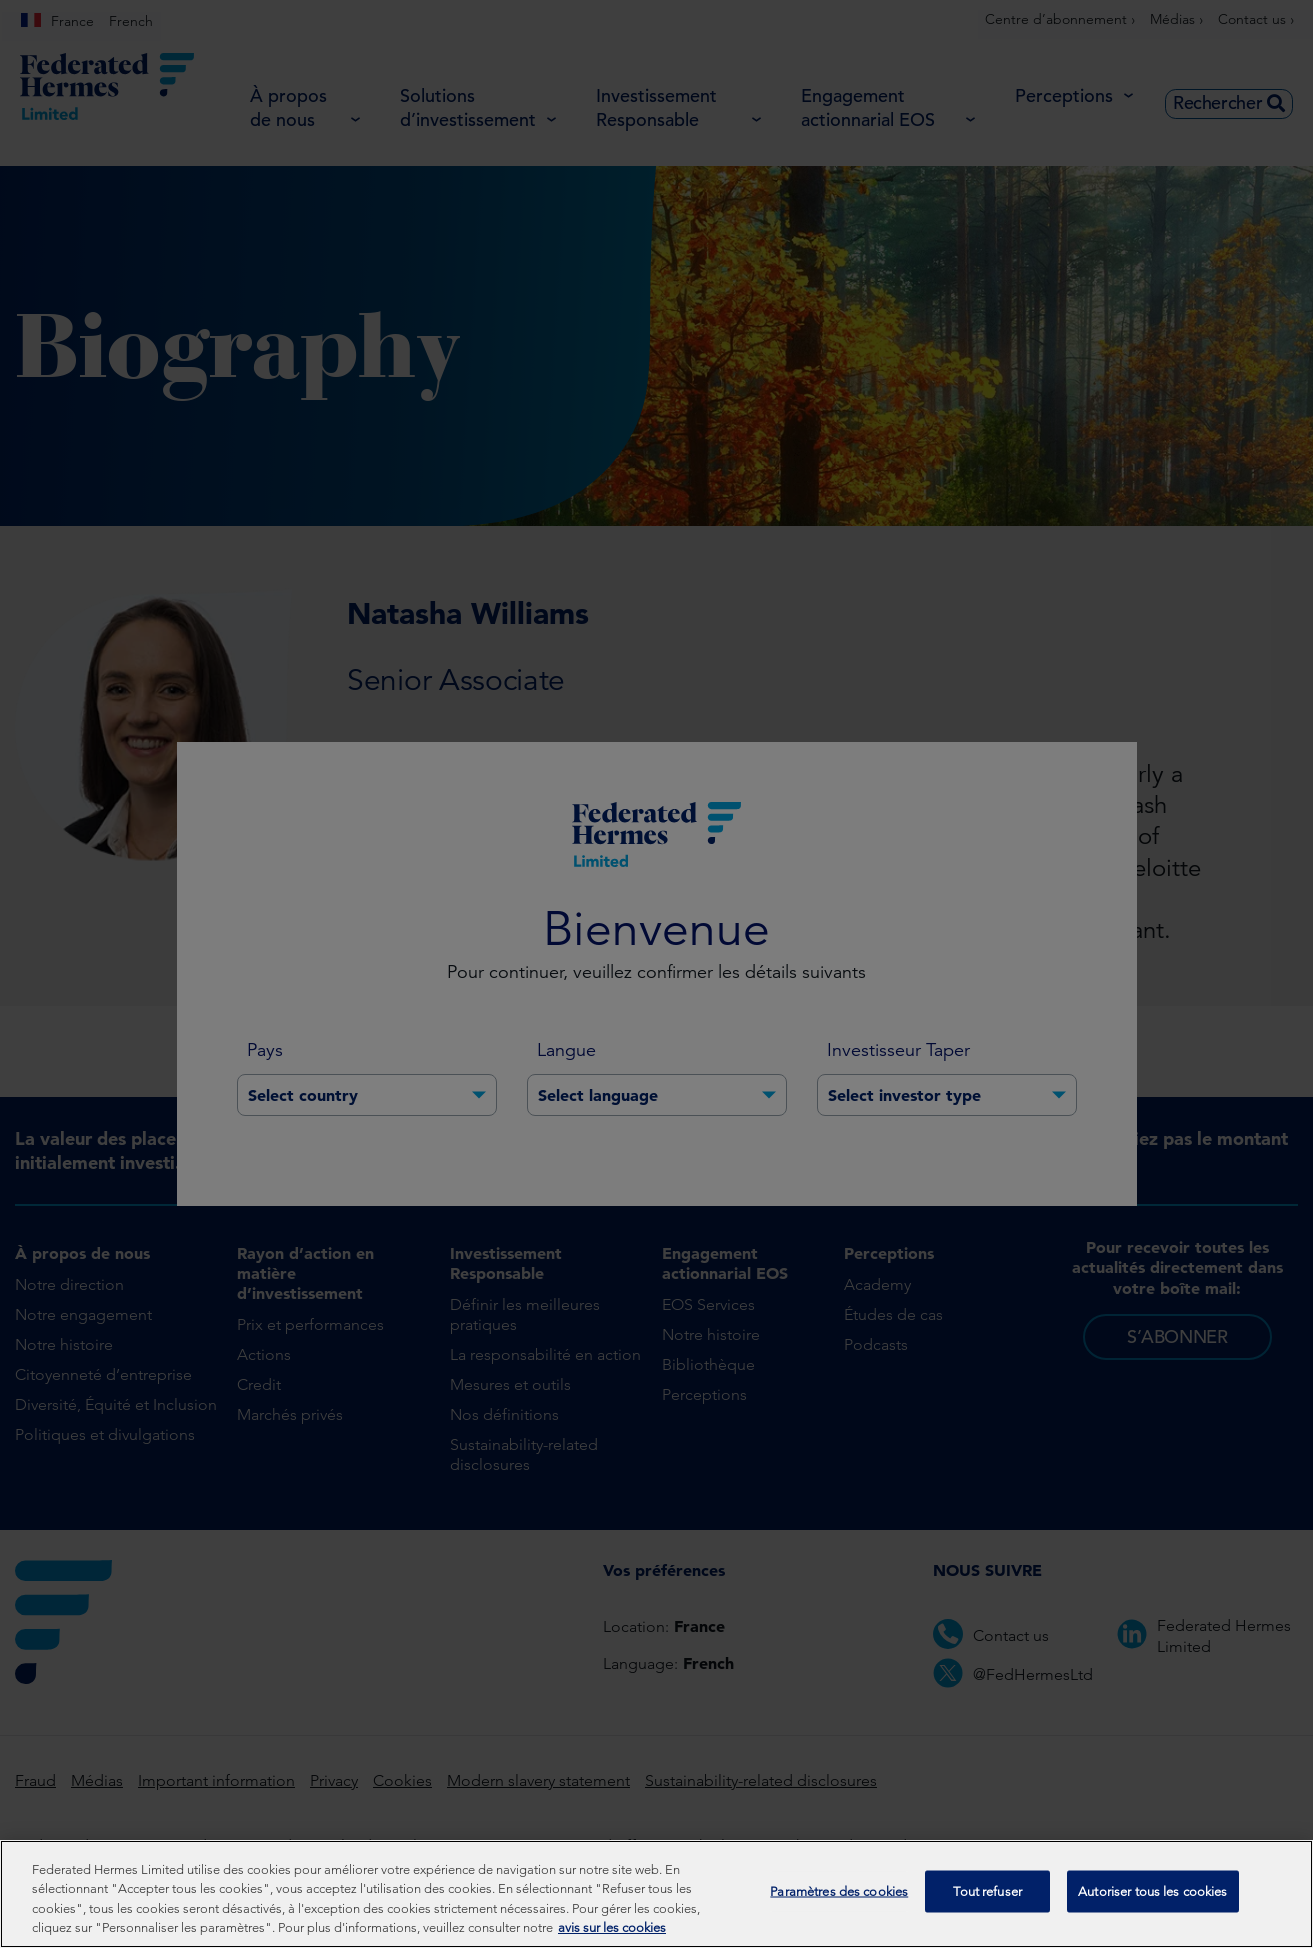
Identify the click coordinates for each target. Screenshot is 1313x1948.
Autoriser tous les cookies (1152, 1903)
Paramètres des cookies (839, 1903)
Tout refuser (987, 1903)
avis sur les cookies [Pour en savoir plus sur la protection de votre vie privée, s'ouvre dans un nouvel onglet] (612, 1939)
